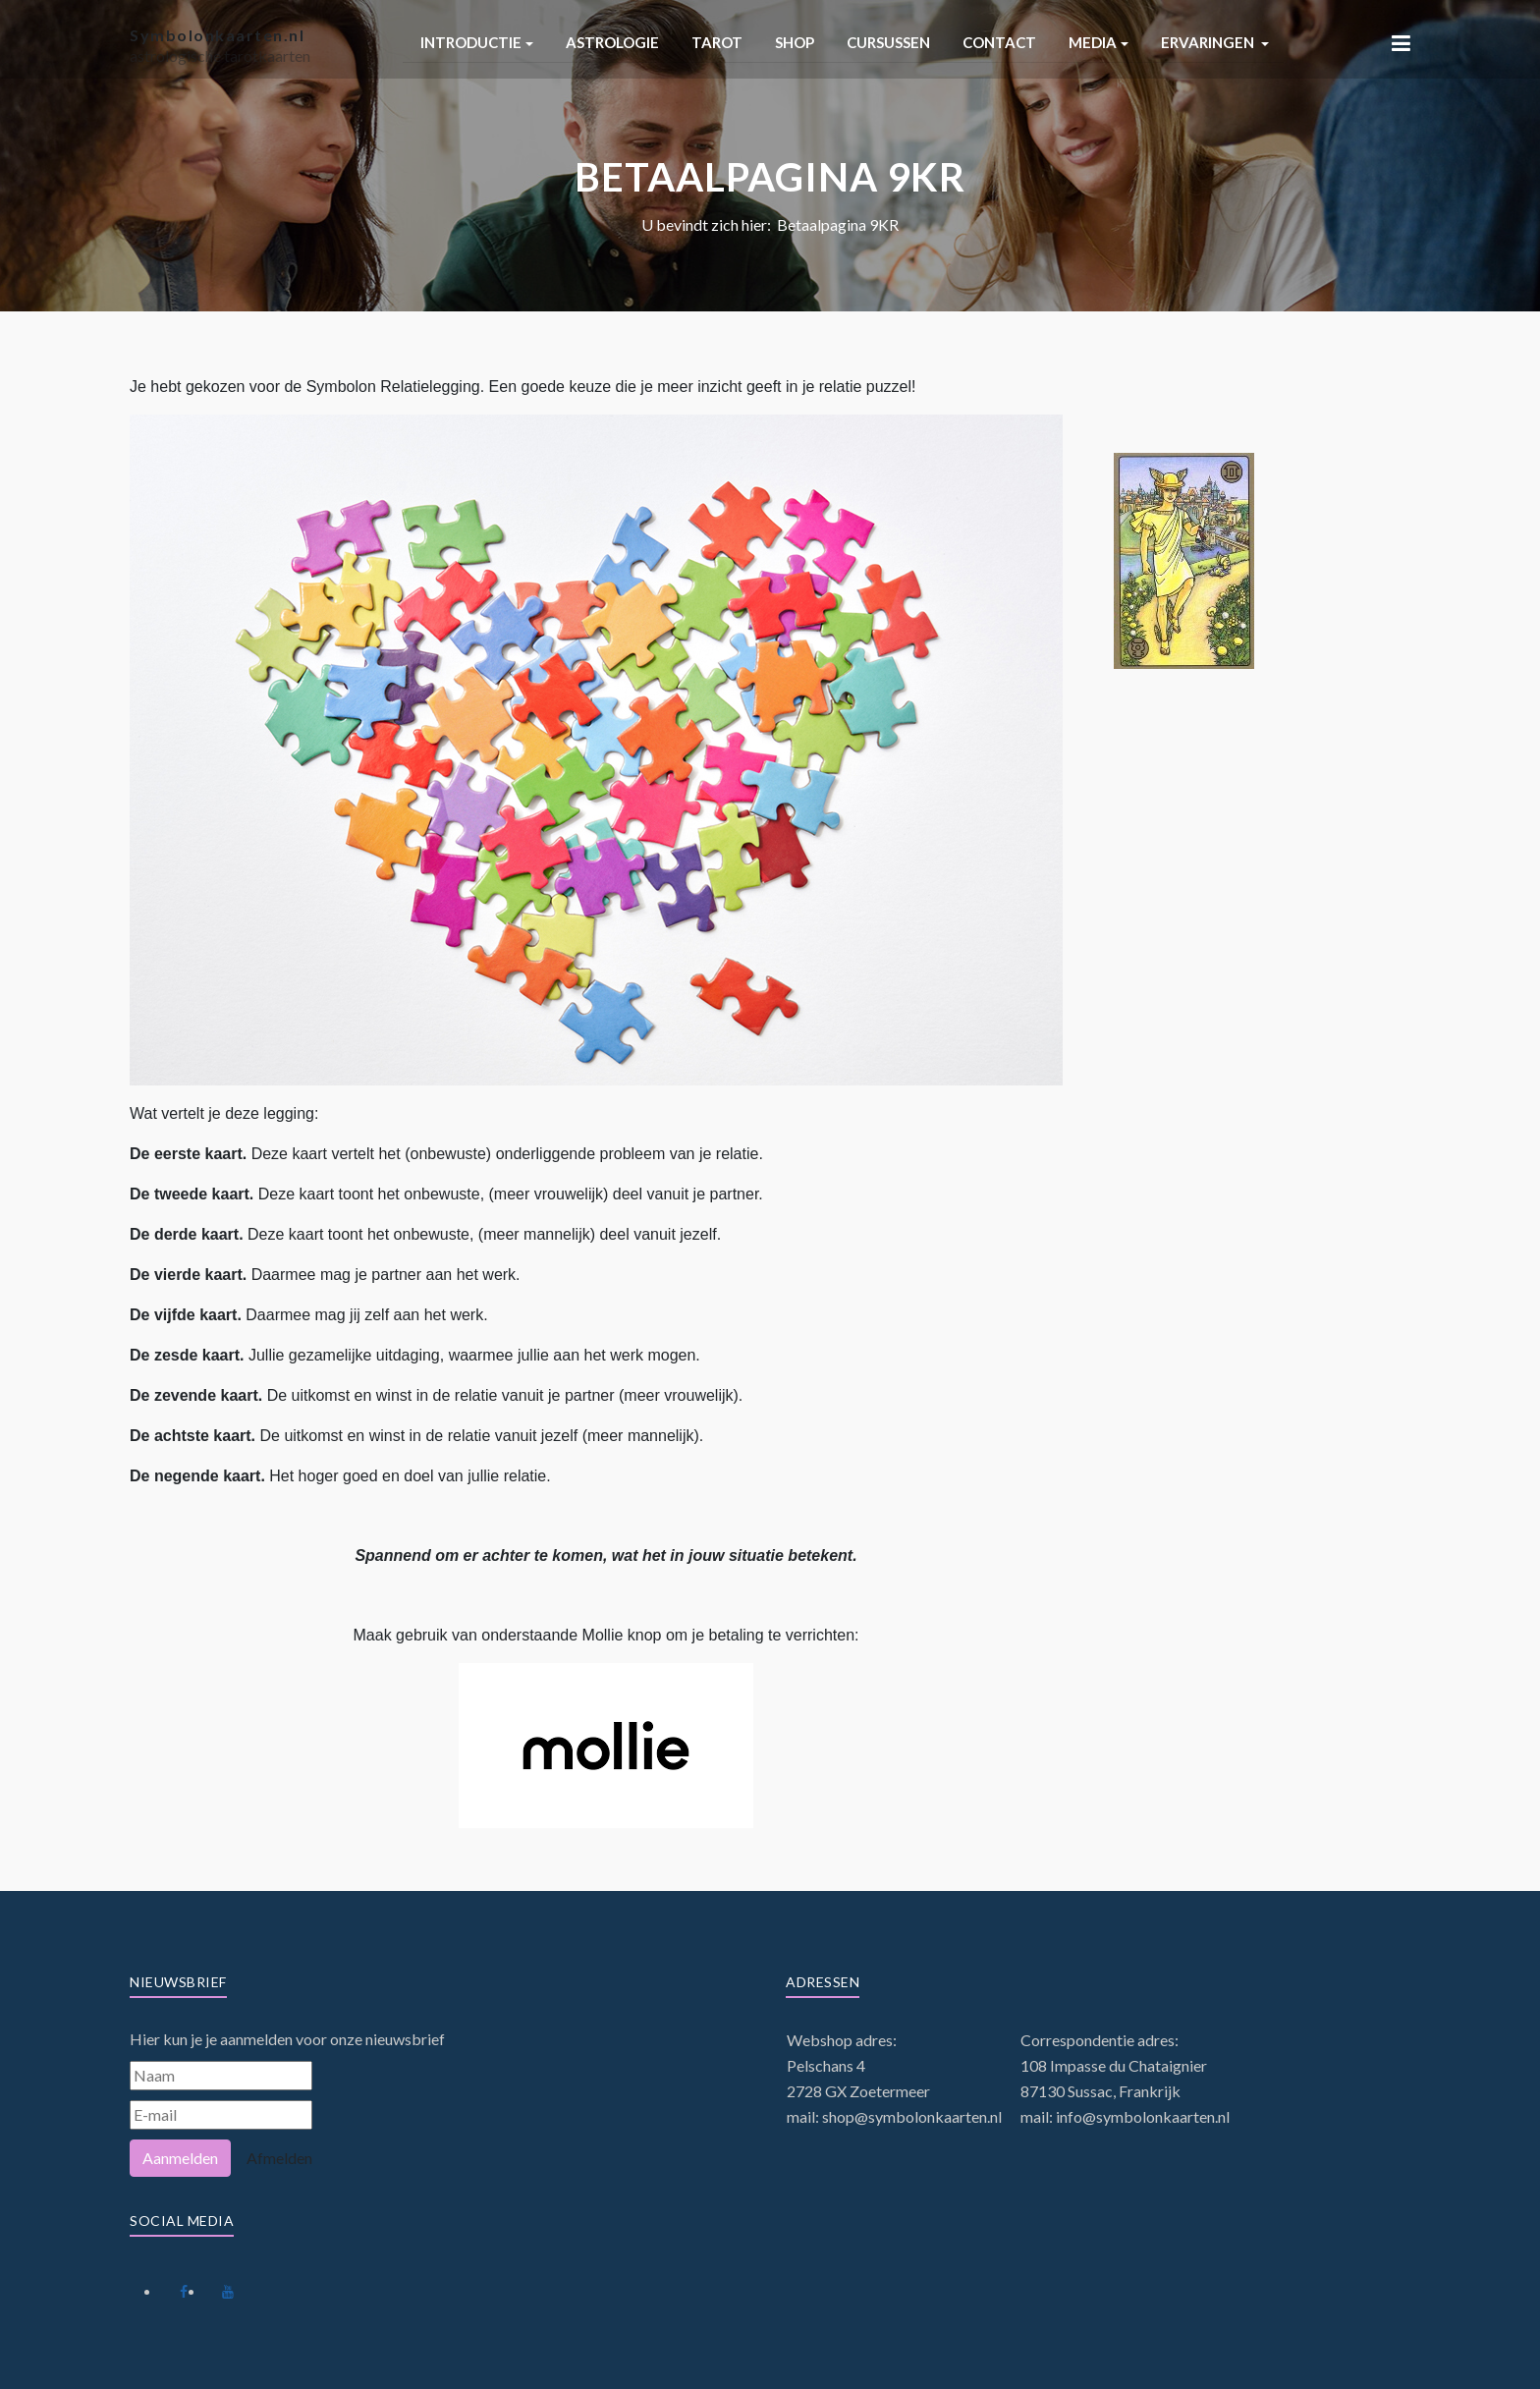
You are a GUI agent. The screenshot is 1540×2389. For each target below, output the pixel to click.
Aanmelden (180, 2157)
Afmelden (279, 2157)
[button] (477, 43)
